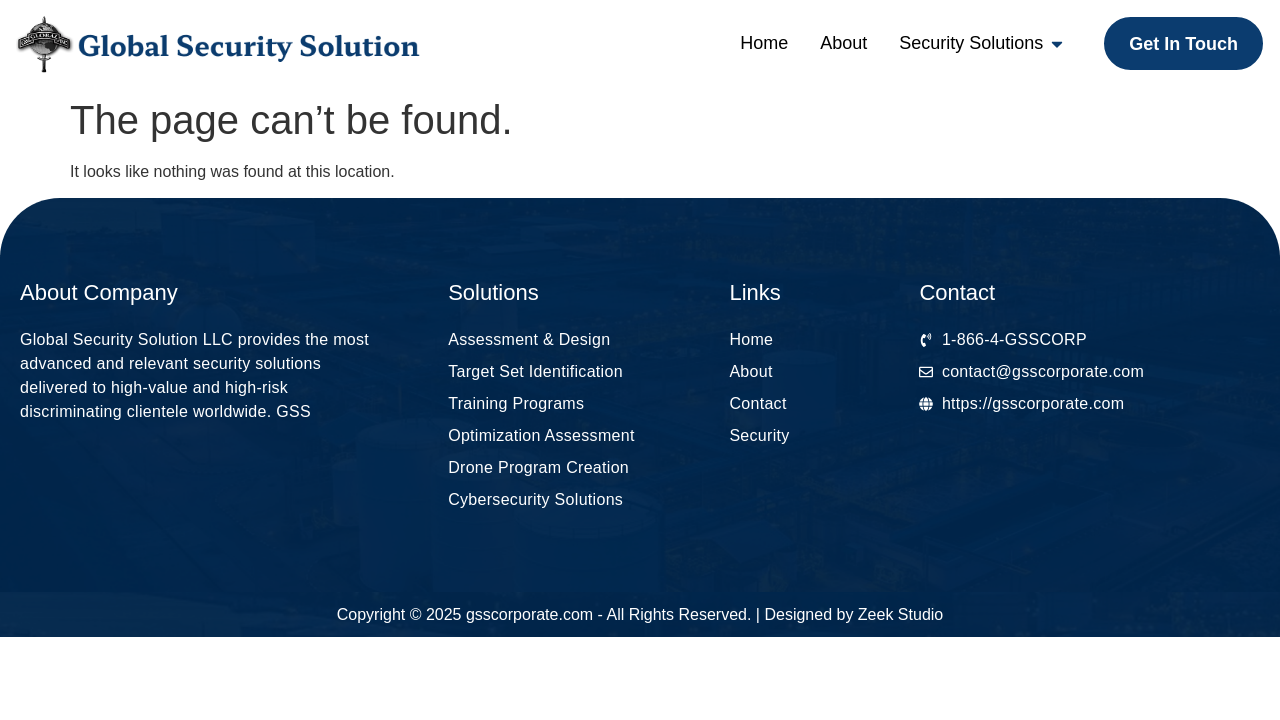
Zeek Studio (900, 614)
